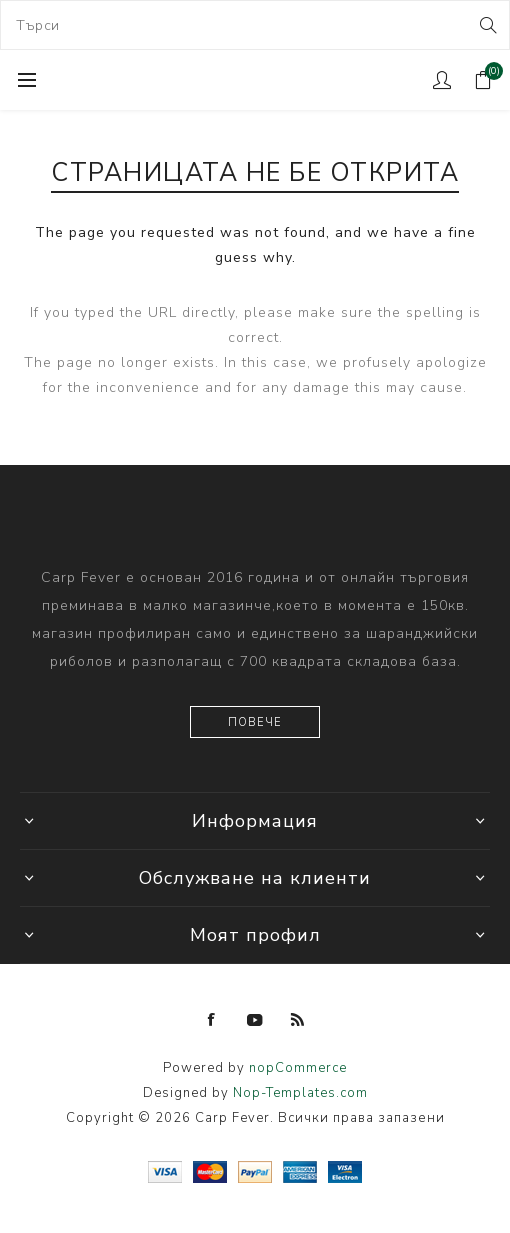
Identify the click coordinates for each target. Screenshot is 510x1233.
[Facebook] (212, 1020)
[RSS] (298, 1020)
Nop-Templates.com (300, 1093)
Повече (255, 722)
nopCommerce (298, 1068)
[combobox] (255, 25)
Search (486, 25)
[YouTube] (255, 1020)
